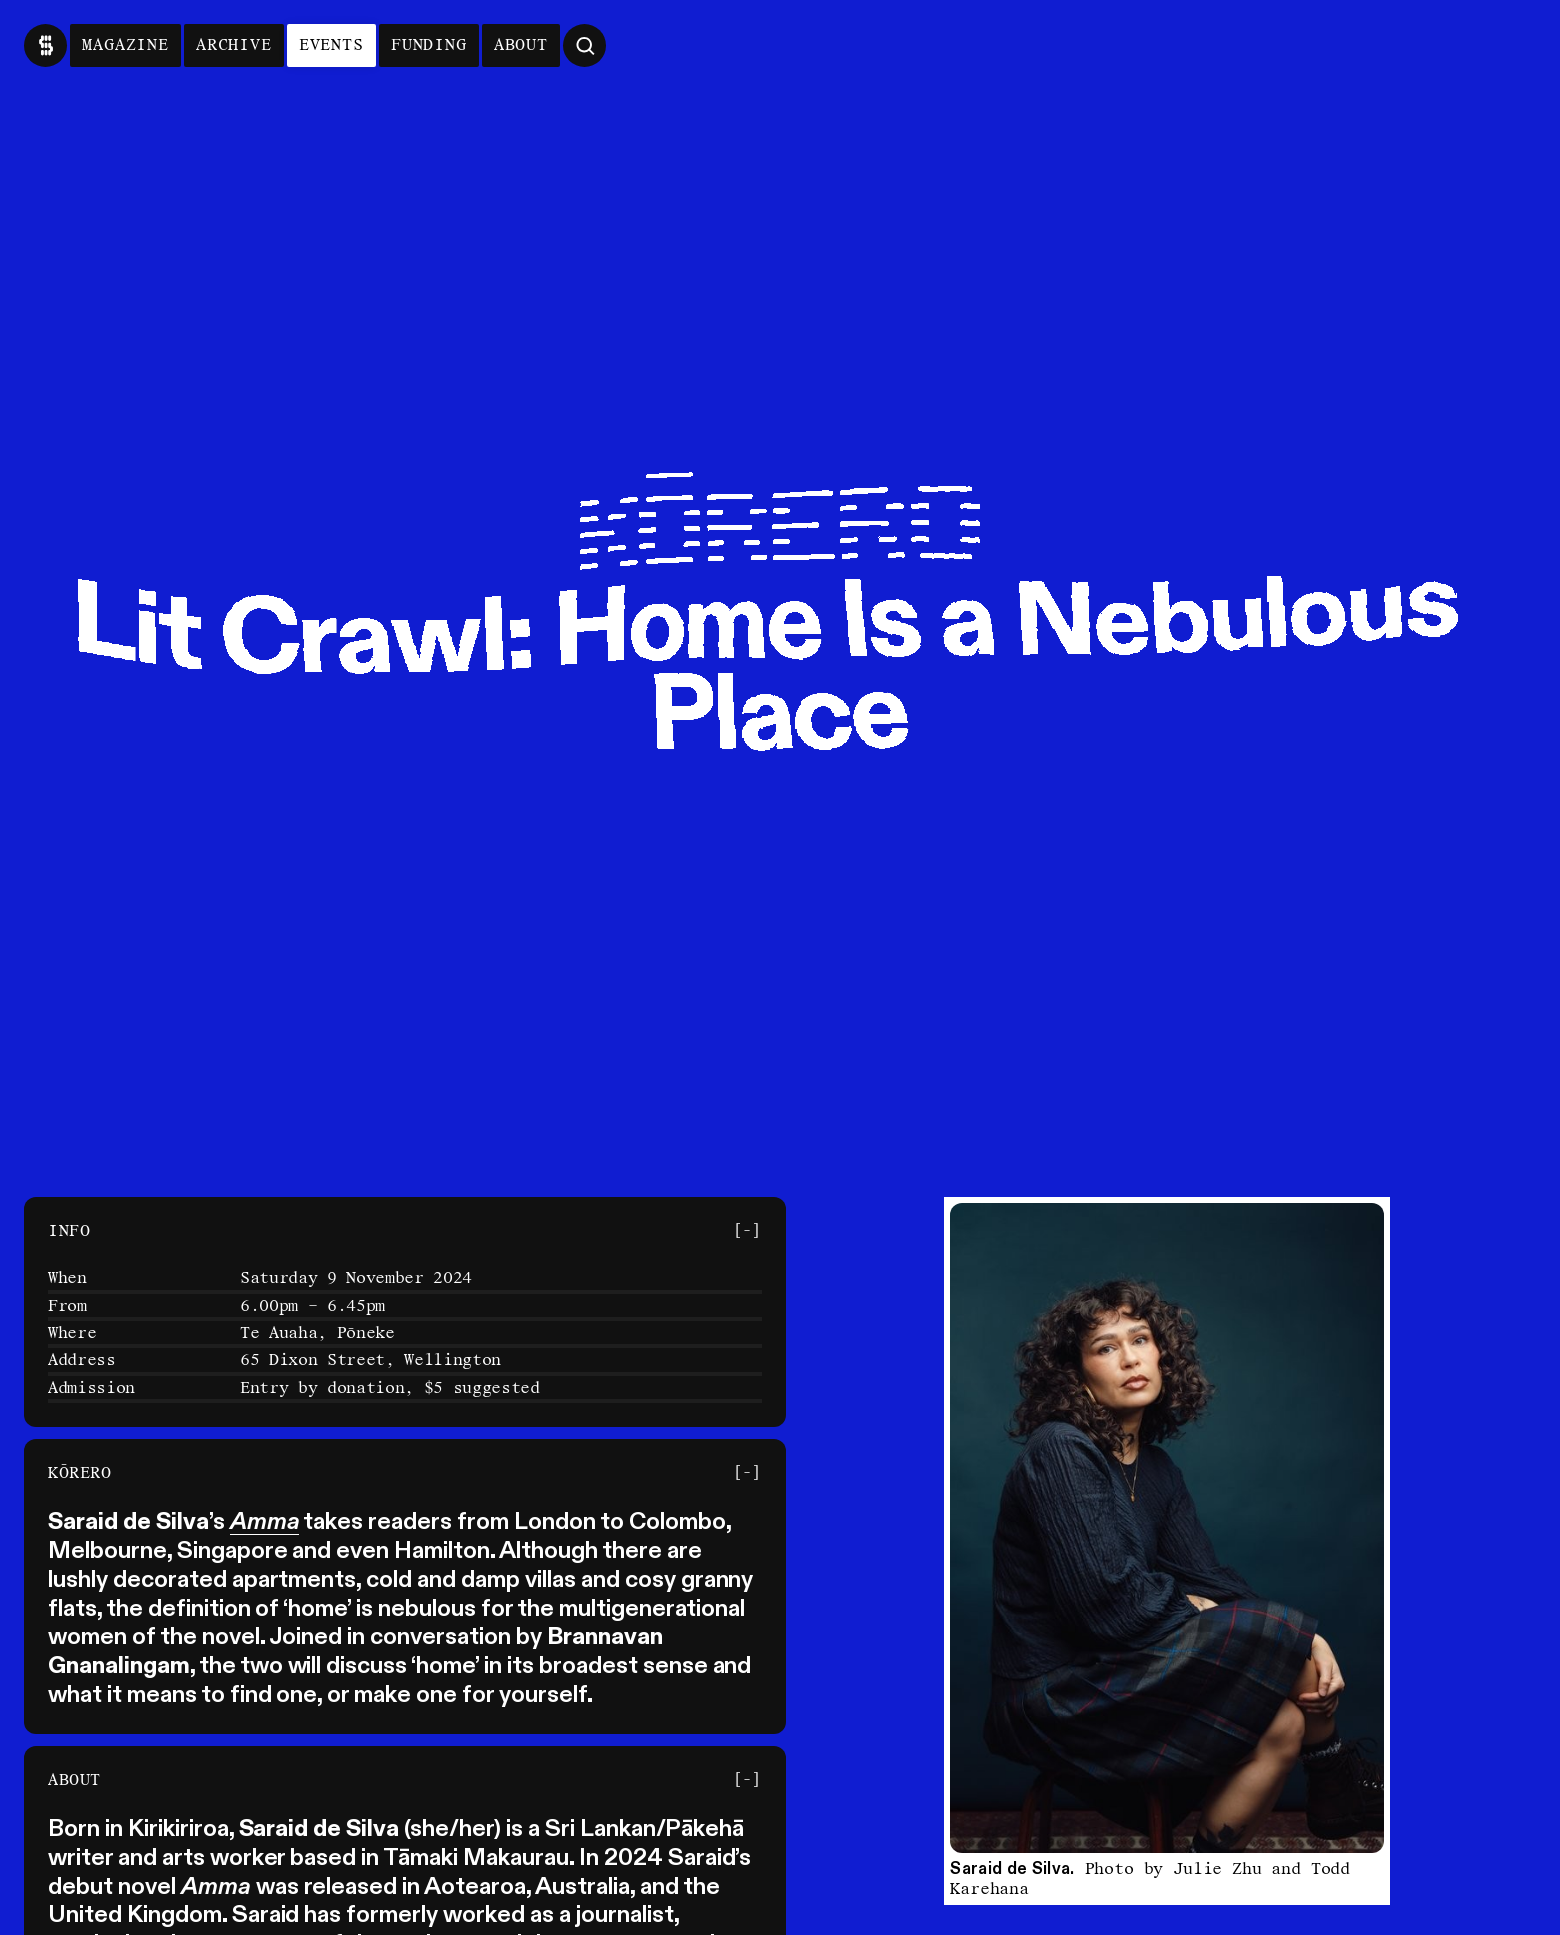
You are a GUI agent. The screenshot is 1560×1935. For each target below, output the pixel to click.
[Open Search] (584, 45)
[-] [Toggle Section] (747, 1230)
